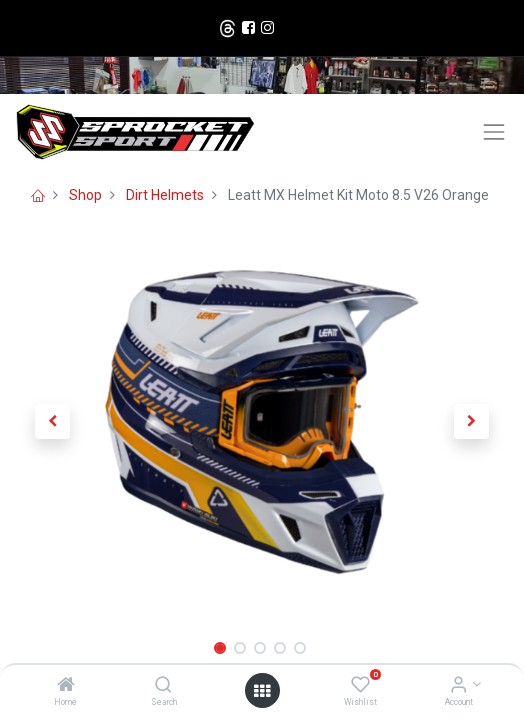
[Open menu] (262, 691)
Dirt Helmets (165, 195)
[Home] (66, 686)
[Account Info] (458, 686)
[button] (52, 422)
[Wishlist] (360, 686)
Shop (85, 195)
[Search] (163, 686)
